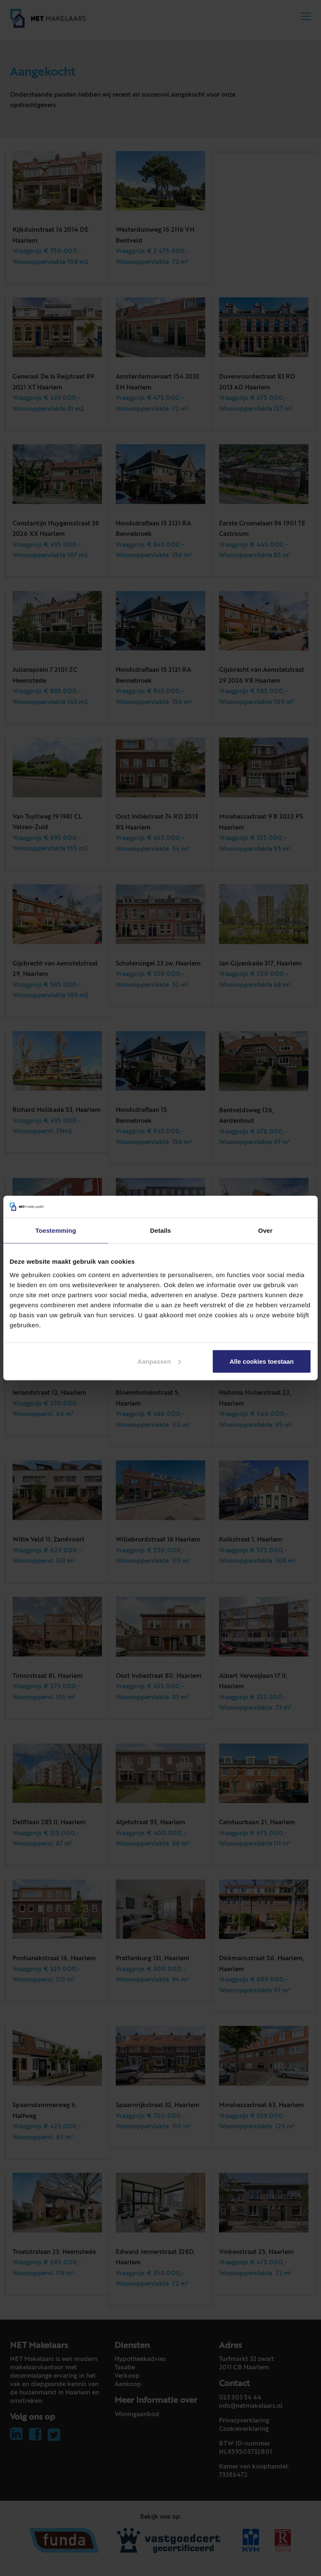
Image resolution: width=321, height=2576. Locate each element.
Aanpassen (159, 1361)
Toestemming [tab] (56, 1230)
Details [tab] (160, 1230)
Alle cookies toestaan (261, 1361)
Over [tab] (265, 1230)
